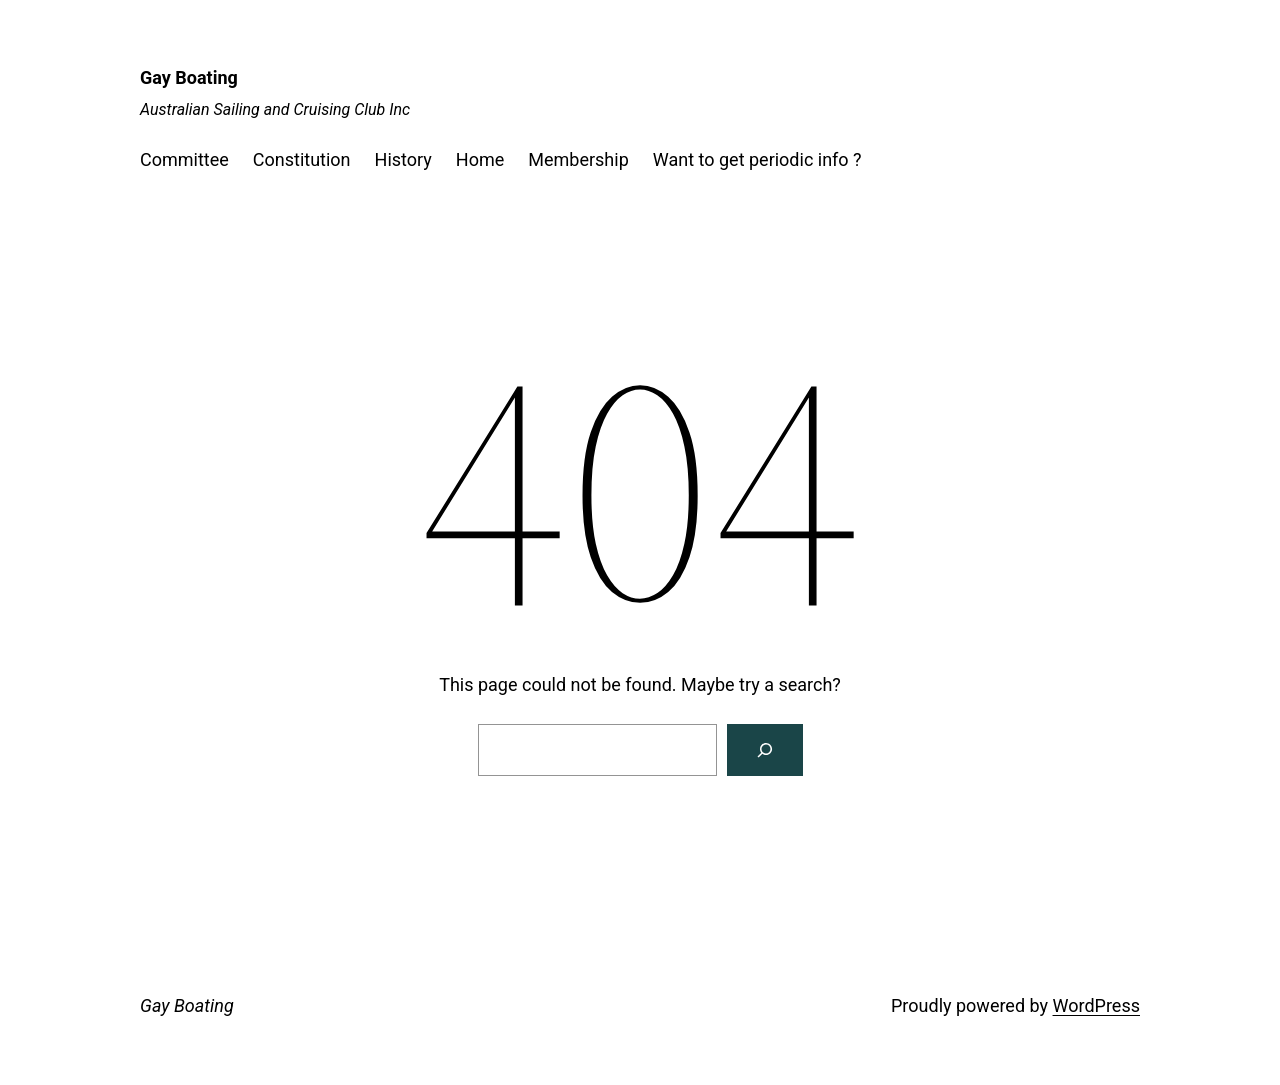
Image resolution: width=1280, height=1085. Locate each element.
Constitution (302, 159)
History (403, 159)
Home (480, 159)
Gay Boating (189, 77)
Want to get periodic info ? (757, 159)
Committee (184, 159)
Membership (578, 159)
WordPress (1096, 1005)
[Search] (765, 750)
